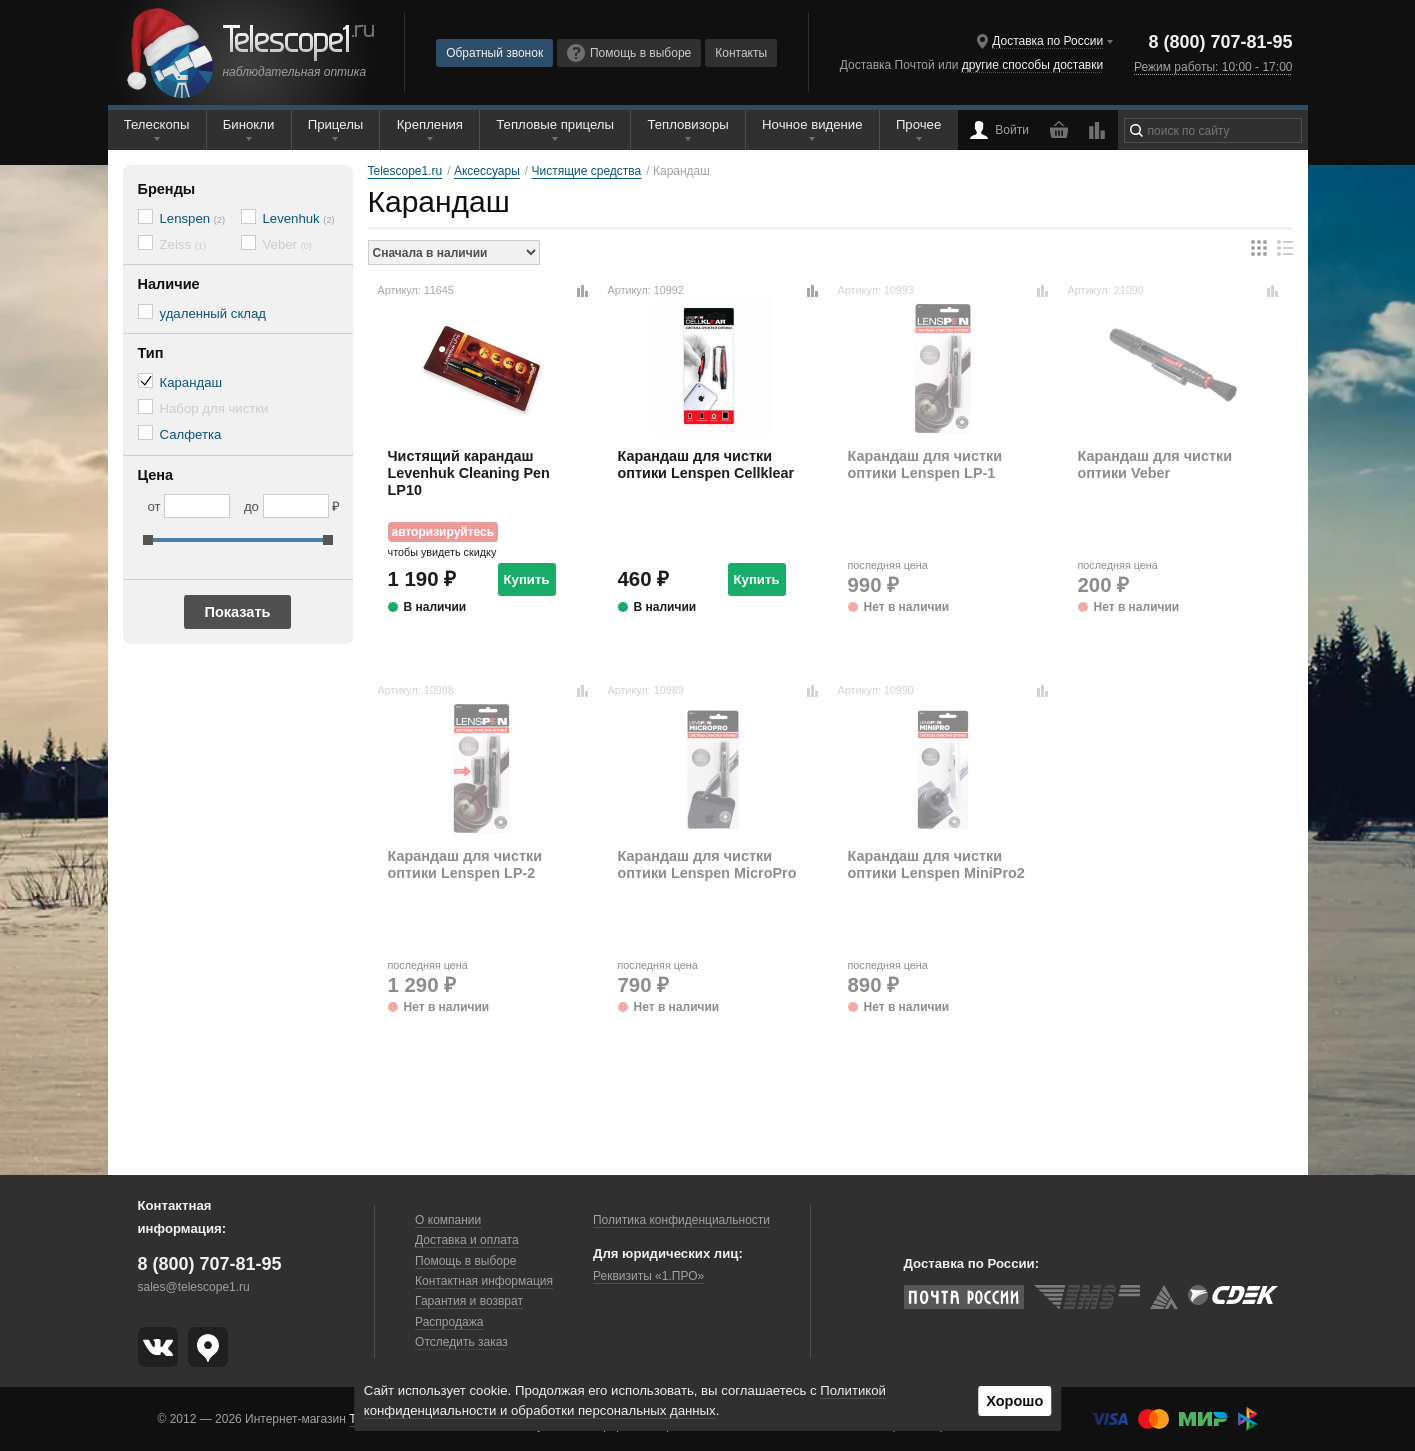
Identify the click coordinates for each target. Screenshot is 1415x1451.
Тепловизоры (687, 124)
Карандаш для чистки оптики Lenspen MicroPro (707, 864)
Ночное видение (812, 124)
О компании (448, 1220)
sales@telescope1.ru (194, 1287)
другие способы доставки (1032, 65)
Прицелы (336, 124)
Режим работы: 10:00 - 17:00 (1213, 67)
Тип (151, 353)
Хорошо (1014, 1401)
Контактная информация (484, 1281)
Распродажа (449, 1322)
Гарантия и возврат (469, 1301)
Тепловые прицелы (555, 124)
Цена (156, 475)
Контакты (741, 53)
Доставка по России (1047, 41)
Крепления (430, 124)
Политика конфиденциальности (681, 1220)
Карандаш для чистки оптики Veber (1155, 464)
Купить (527, 579)
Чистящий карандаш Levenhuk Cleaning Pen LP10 (469, 473)
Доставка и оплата (467, 1240)
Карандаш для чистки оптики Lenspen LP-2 (465, 864)
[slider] (148, 540)
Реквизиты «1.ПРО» (648, 1276)
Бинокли (249, 124)
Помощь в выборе (629, 53)
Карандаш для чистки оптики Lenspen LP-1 (925, 464)
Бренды (167, 189)
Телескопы (157, 124)
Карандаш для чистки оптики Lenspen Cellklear (706, 464)
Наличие (169, 284)
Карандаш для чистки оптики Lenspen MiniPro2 (936, 864)
